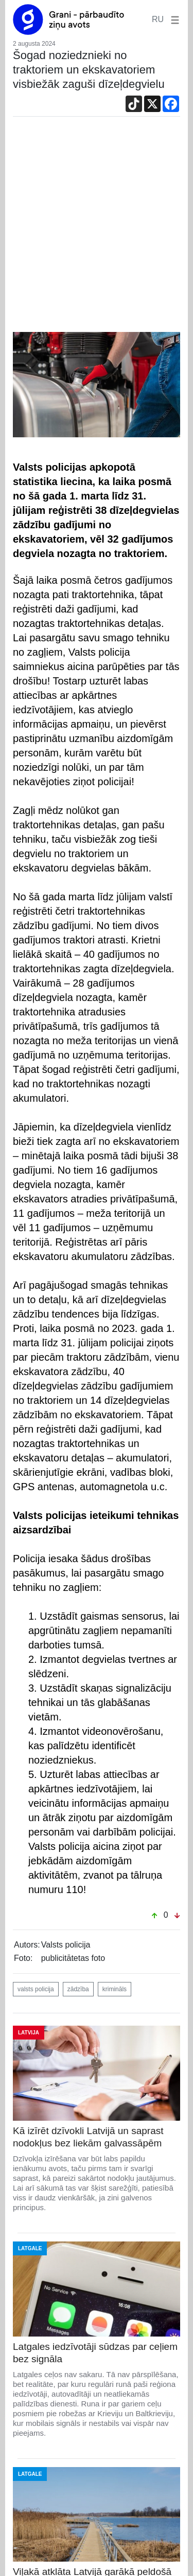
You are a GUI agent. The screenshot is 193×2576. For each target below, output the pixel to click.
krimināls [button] (114, 1989)
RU (158, 19)
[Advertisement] (96, 230)
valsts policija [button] (35, 1989)
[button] (173, 19)
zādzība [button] (78, 1989)
